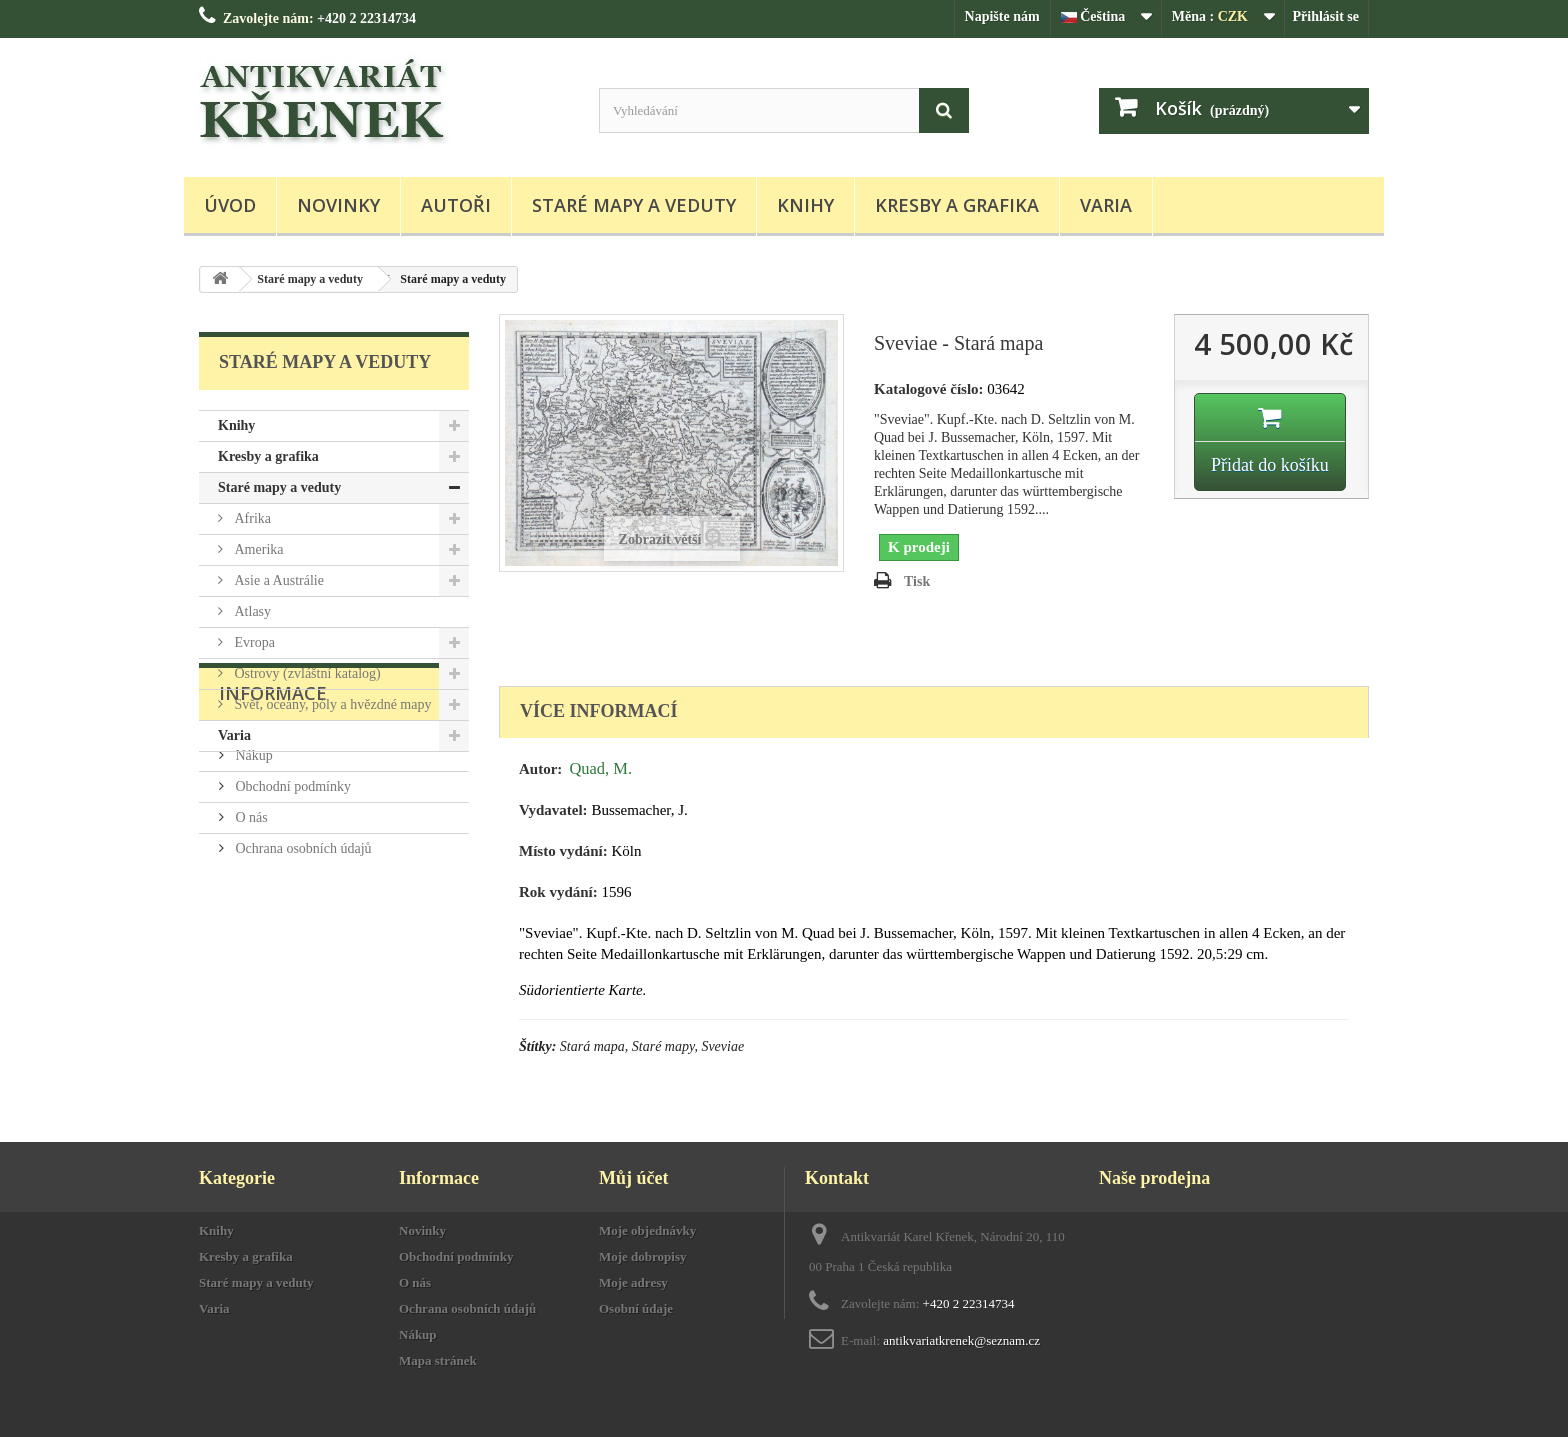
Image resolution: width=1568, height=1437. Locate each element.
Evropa (253, 642)
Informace (273, 812)
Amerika (257, 549)
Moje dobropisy (643, 1256)
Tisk (917, 581)
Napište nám (1002, 16)
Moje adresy (633, 1282)
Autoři (456, 205)
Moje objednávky (647, 1230)
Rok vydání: (558, 892)
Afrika (251, 518)
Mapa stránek (438, 1360)
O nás (250, 928)
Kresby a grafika (957, 205)
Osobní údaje (636, 1308)
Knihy (805, 205)
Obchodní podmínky (291, 897)
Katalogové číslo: (929, 389)
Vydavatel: (553, 810)
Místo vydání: (563, 851)
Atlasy (251, 611)
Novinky (338, 205)
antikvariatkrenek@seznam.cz (961, 1340)
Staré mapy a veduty (634, 205)
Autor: (540, 769)
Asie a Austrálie (277, 580)
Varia (1106, 205)
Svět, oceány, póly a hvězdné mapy (331, 704)
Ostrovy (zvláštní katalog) (306, 673)
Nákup (252, 866)
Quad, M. (600, 768)
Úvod (230, 205)
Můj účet (633, 1178)
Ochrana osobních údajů (302, 959)
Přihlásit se (1326, 16)
